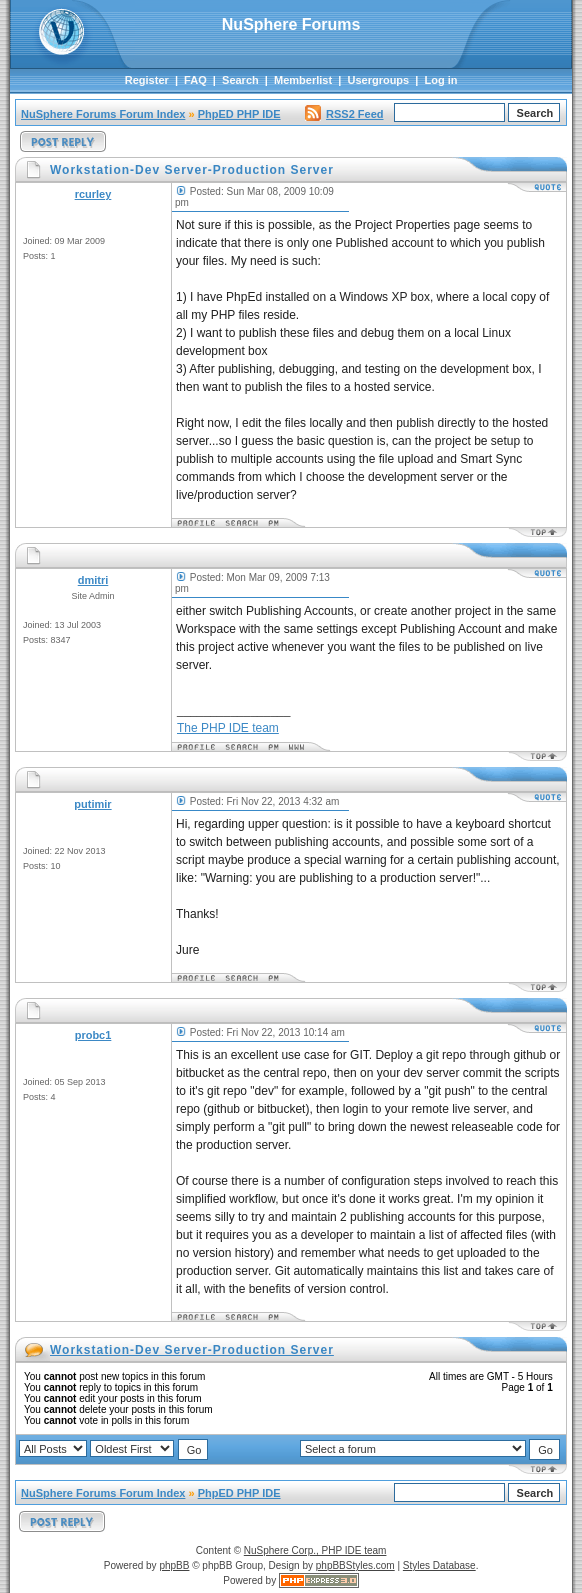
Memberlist (303, 80)
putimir (92, 804)
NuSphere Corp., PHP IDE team (315, 1550)
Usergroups (378, 80)
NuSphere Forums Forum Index (103, 114)
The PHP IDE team (228, 728)
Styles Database (439, 1565)
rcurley (93, 194)
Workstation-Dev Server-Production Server (192, 1350)
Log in (441, 80)
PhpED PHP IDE (239, 114)
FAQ (195, 80)
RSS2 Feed (344, 114)
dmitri (93, 580)
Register (147, 80)
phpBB (174, 1565)
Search (240, 80)
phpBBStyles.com (355, 1565)
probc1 (93, 1035)
